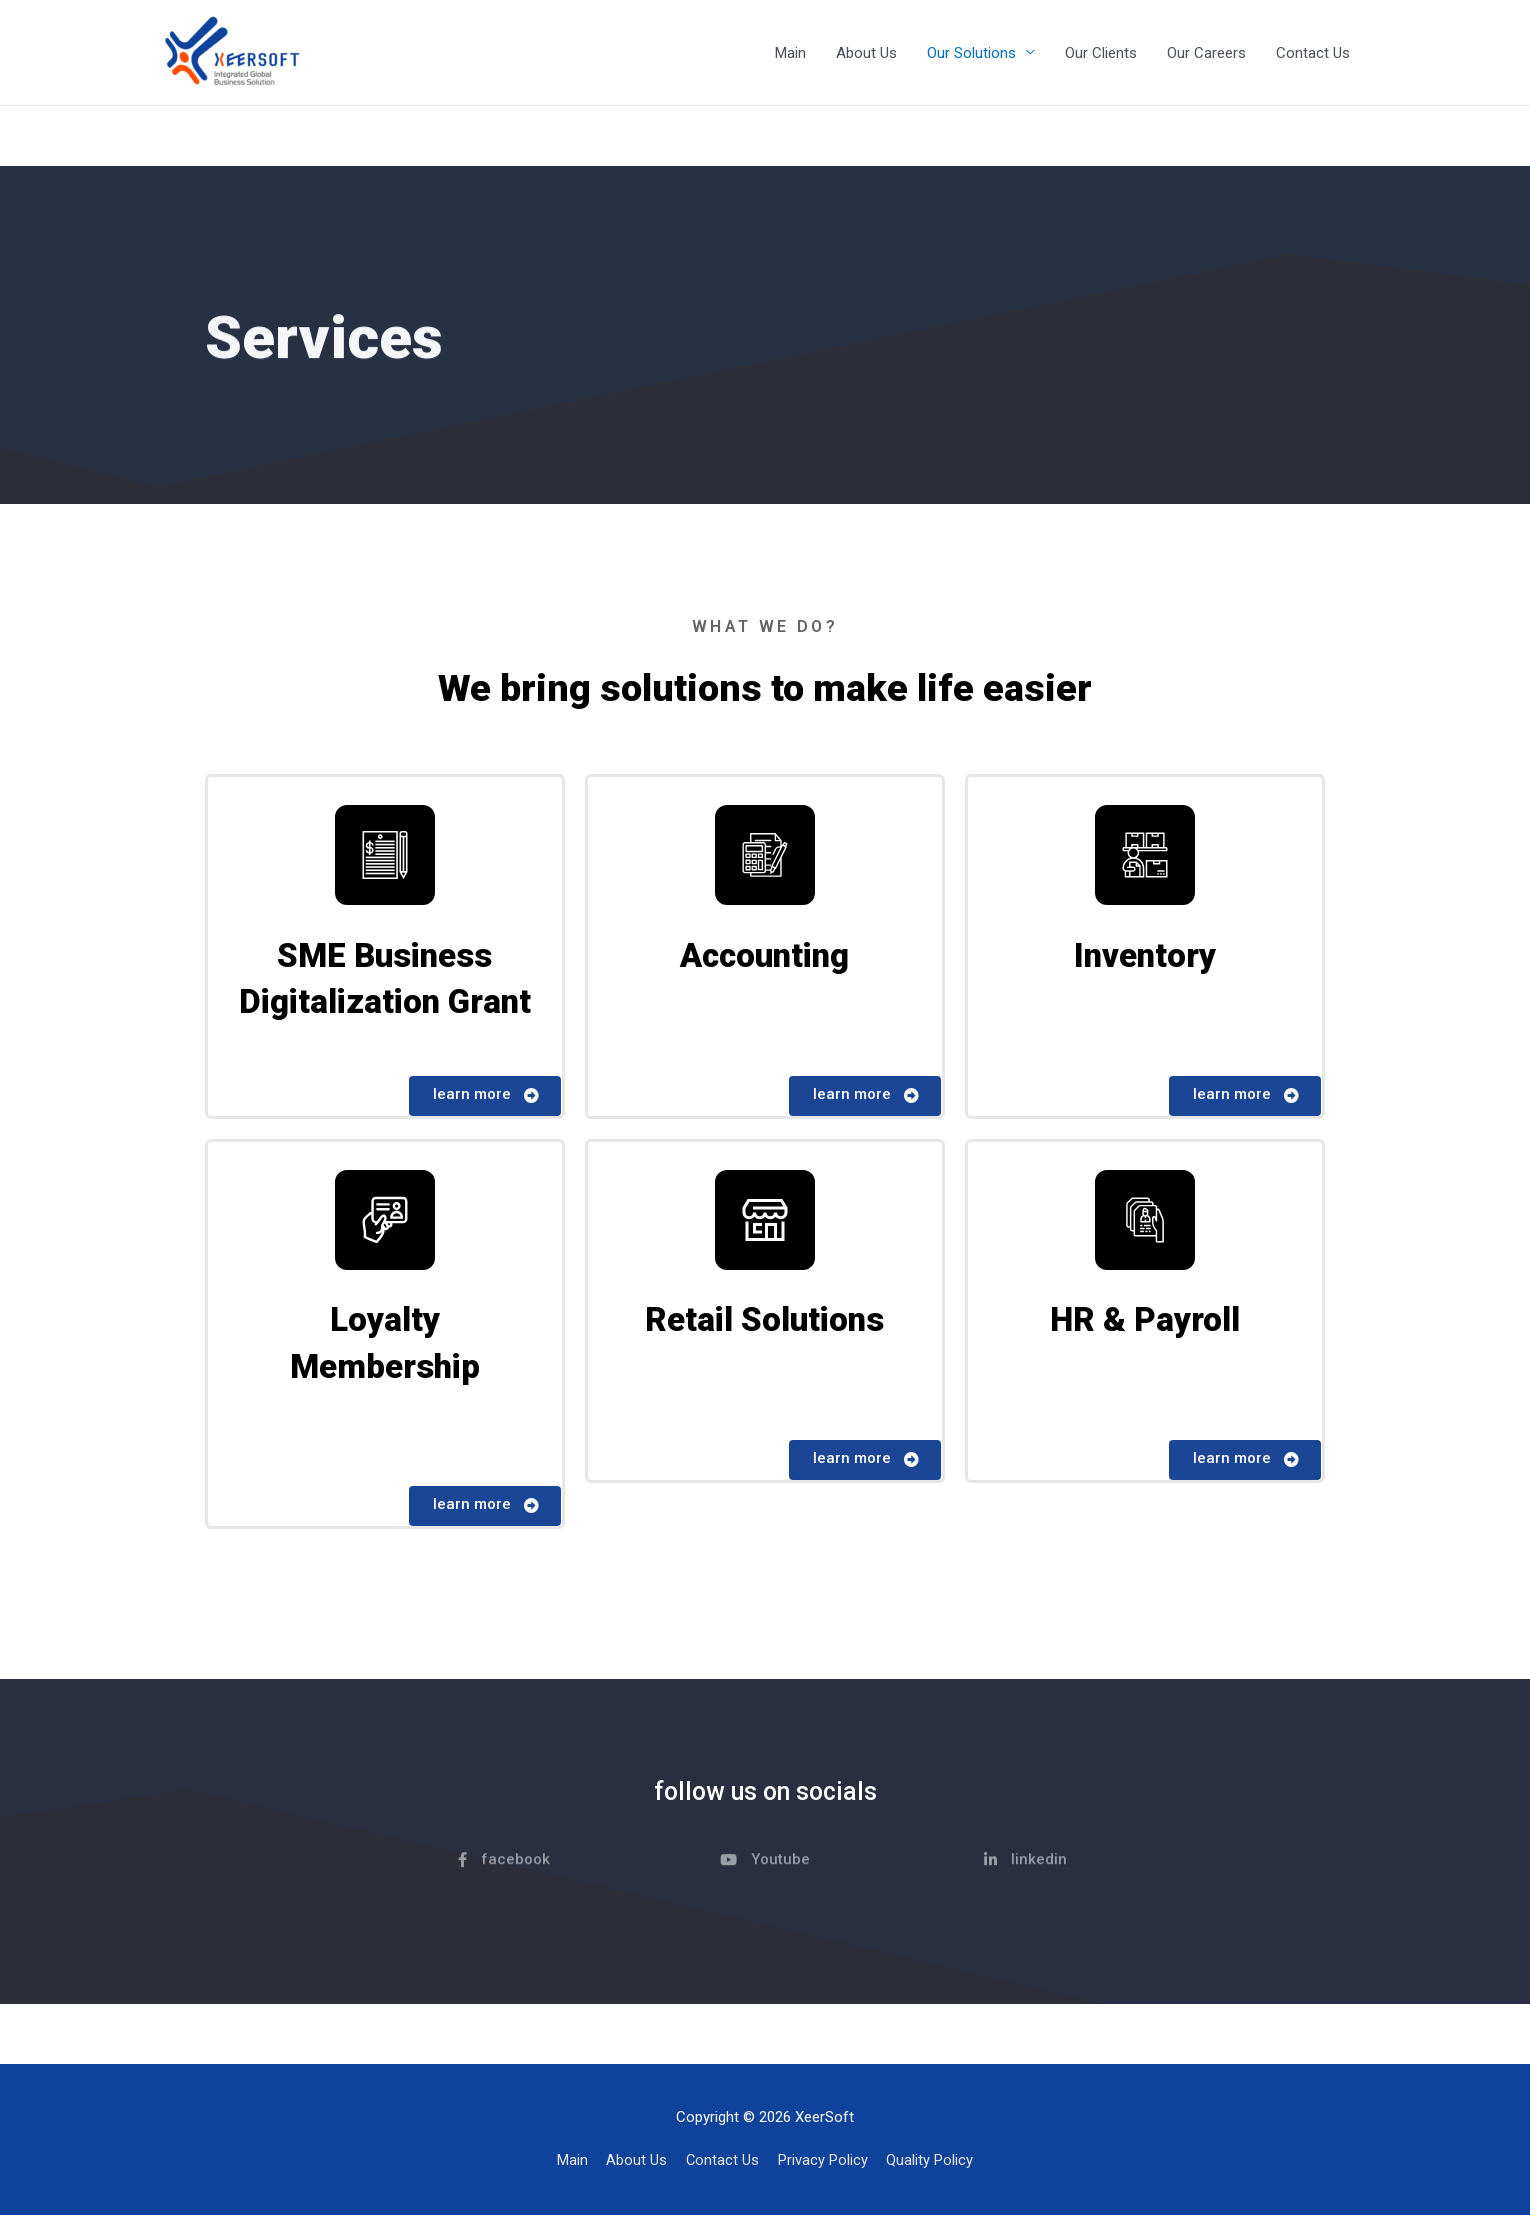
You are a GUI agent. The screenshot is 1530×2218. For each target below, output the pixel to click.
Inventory (1145, 956)
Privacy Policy (824, 2163)
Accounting (764, 956)
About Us (866, 53)
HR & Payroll (1145, 1323)
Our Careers (1206, 53)
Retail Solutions (765, 1323)
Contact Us (1313, 53)
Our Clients (1101, 53)
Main (790, 53)
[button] (485, 1098)
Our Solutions (971, 53)
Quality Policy (931, 2163)
